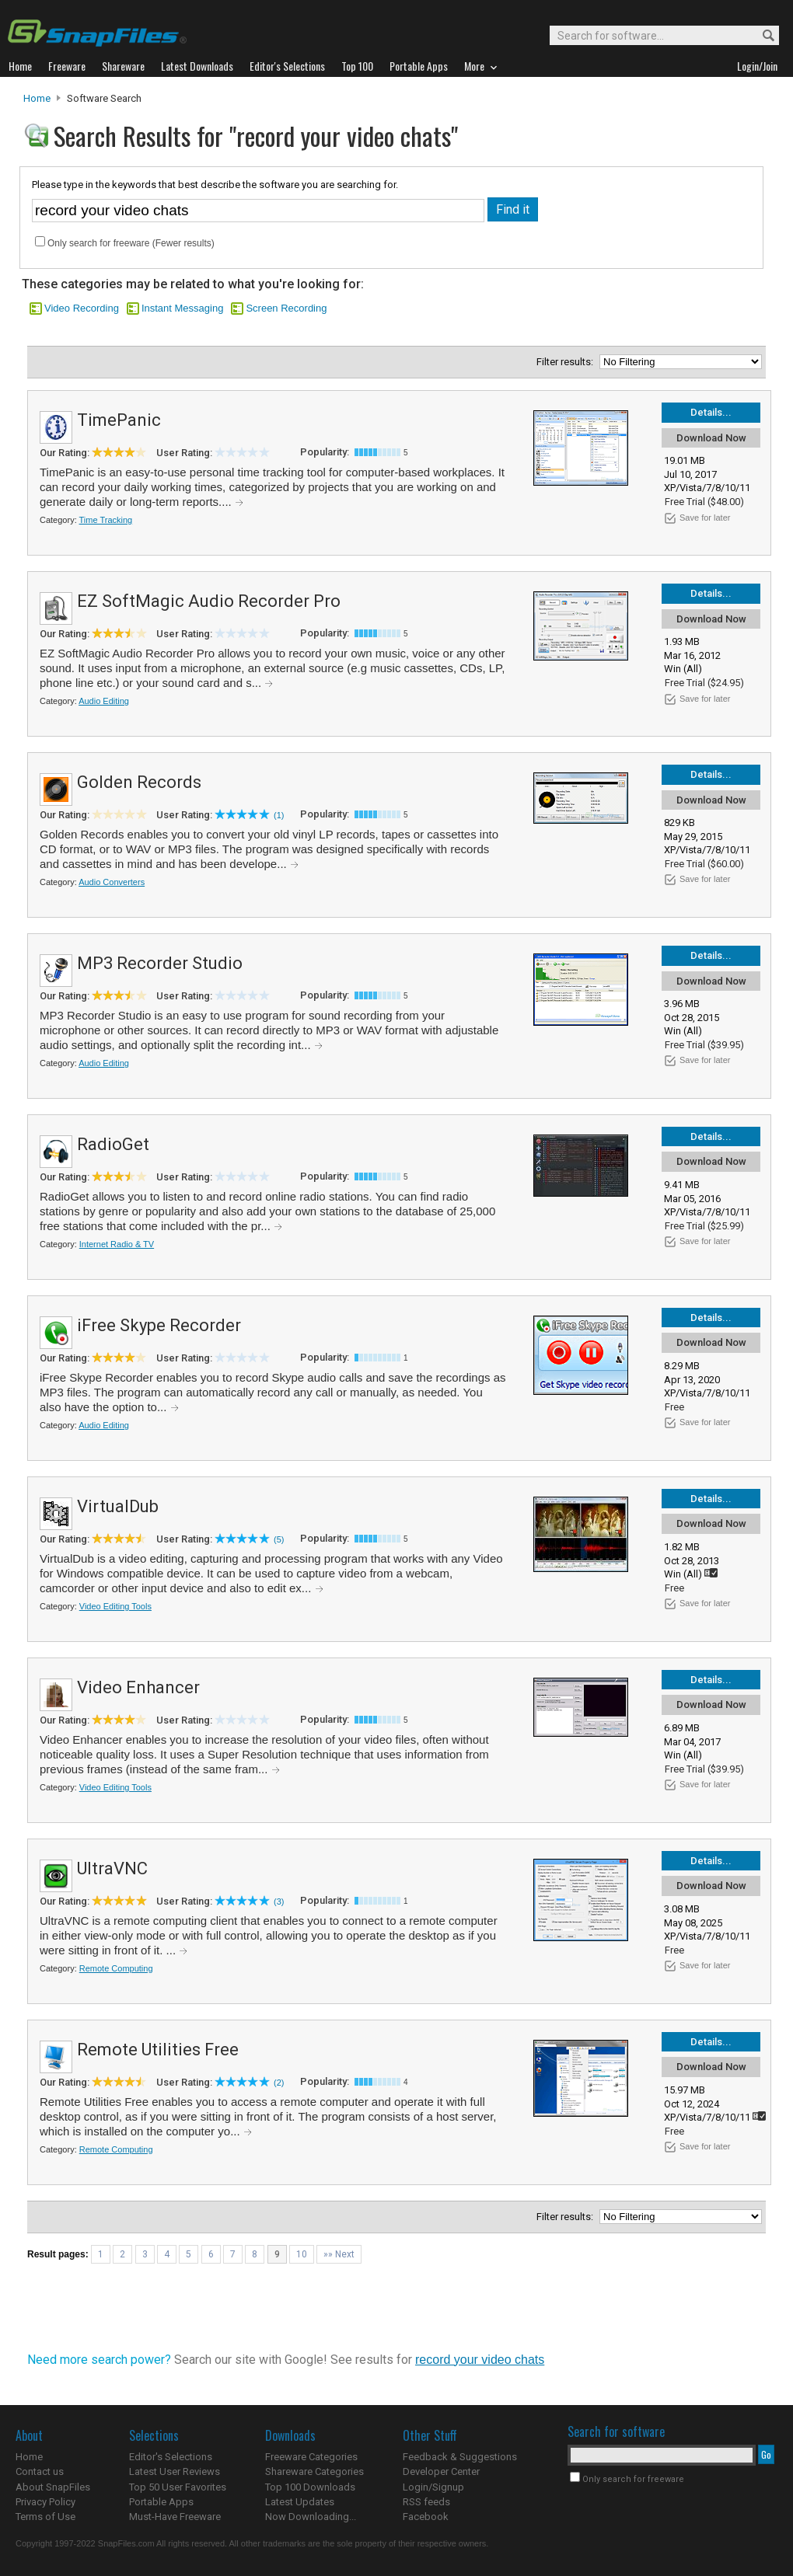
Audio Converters (112, 882)
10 (301, 2254)
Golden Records (139, 782)
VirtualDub (118, 1506)
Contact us (40, 2471)
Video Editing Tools (115, 1606)
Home (37, 98)
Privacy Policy (45, 2502)
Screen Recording (286, 308)
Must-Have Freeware (175, 2516)
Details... (711, 412)
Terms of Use (45, 2516)
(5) (279, 1539)
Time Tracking (106, 520)
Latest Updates (299, 2502)
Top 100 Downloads (310, 2487)
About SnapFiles (53, 2487)
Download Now (711, 438)
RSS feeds (426, 2502)
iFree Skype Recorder (159, 1325)
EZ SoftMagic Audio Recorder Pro (209, 601)
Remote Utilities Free (158, 2049)
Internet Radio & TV (116, 1244)
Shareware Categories (314, 2471)
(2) (279, 2082)
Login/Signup (433, 2487)
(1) (279, 815)
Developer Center (441, 2471)
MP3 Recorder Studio (160, 963)
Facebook (426, 2516)
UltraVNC (112, 1868)
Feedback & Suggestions (460, 2457)
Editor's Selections (170, 2457)
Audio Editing (104, 701)
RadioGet (113, 1144)
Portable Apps (161, 2502)
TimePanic (119, 420)
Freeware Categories (311, 2457)
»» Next (339, 2254)
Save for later (704, 517)
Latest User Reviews (174, 2471)
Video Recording (81, 308)
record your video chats (479, 2359)
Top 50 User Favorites (177, 2487)
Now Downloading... (310, 2516)
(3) (279, 1901)
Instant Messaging (182, 308)
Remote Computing (116, 1968)
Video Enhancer (138, 1687)
